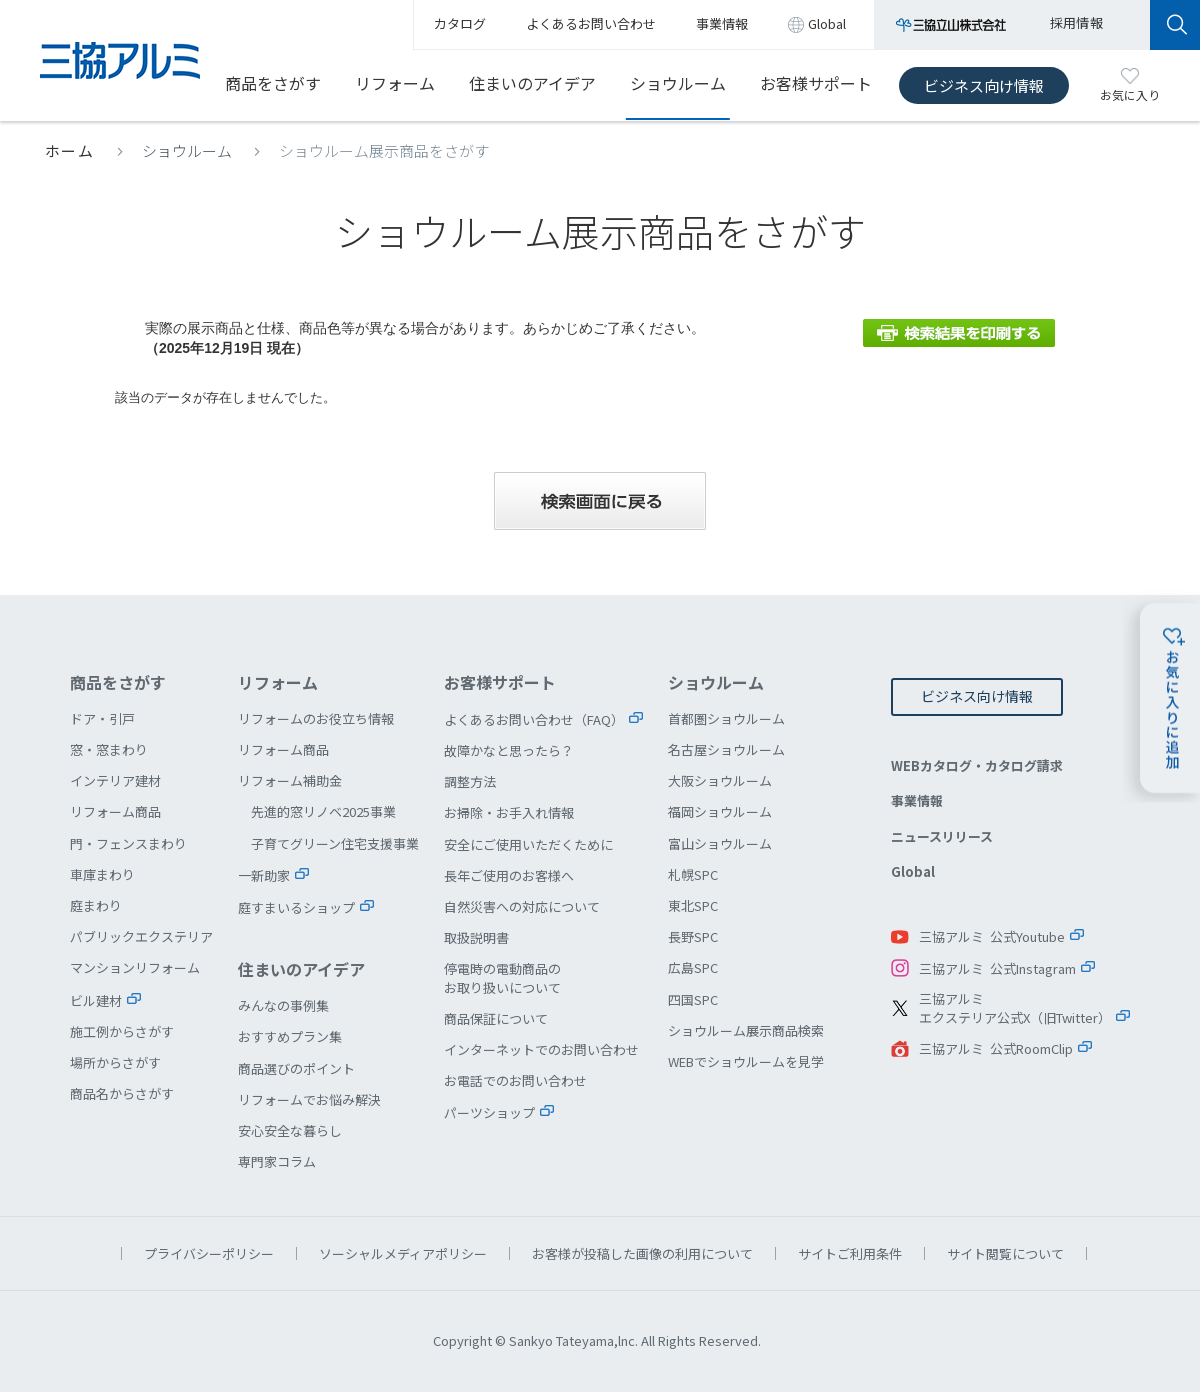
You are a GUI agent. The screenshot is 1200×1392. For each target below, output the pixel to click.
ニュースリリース (942, 836)
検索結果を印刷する (959, 333)
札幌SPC (693, 874)
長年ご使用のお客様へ (509, 875)
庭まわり (96, 905)
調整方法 (470, 781)
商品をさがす (273, 83)
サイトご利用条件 (850, 1253)
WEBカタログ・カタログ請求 (977, 765)
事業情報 (917, 800)
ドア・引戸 (102, 718)
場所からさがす (115, 1062)
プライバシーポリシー (209, 1253)
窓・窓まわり (109, 749)
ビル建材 (96, 1000)
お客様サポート (816, 83)
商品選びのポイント (296, 1068)
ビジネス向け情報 (984, 85)
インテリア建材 (115, 780)
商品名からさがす (122, 1093)
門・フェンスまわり (128, 843)
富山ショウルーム (720, 843)
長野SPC (693, 936)
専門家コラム (277, 1161)
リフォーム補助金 (290, 780)
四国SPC (693, 999)
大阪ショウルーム (720, 780)
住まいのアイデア (532, 83)
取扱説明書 (476, 937)
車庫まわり (102, 874)
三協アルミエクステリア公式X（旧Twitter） (1015, 1008)
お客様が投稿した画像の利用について (642, 1253)
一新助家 (264, 875)
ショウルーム (678, 83)
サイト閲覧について (1005, 1253)
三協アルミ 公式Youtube (992, 936)
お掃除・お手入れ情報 (509, 812)
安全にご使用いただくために (528, 844)
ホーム (70, 150)
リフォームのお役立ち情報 (316, 718)
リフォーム (395, 83)
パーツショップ (489, 1112)
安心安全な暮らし (290, 1130)
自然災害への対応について (522, 906)
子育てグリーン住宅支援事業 (335, 843)
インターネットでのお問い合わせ (541, 1049)
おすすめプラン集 (290, 1036)
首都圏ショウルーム (726, 718)
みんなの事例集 (283, 1005)
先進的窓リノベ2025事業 (323, 811)
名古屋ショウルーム (726, 749)
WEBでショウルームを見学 (746, 1061)
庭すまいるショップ (296, 907)
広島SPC (693, 967)
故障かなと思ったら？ (509, 750)
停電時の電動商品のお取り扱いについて (502, 977)
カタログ (460, 23)
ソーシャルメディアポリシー (403, 1253)
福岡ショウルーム (720, 811)
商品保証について (496, 1018)
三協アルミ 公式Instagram (997, 968)
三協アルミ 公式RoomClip (996, 1048)
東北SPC (693, 905)
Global (913, 871)
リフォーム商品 (115, 811)
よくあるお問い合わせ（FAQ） (534, 719)
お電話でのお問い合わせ (515, 1080)
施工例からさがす (122, 1031)
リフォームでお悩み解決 (309, 1099)
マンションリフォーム (135, 967)
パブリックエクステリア (141, 936)
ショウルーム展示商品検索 (746, 1030)
